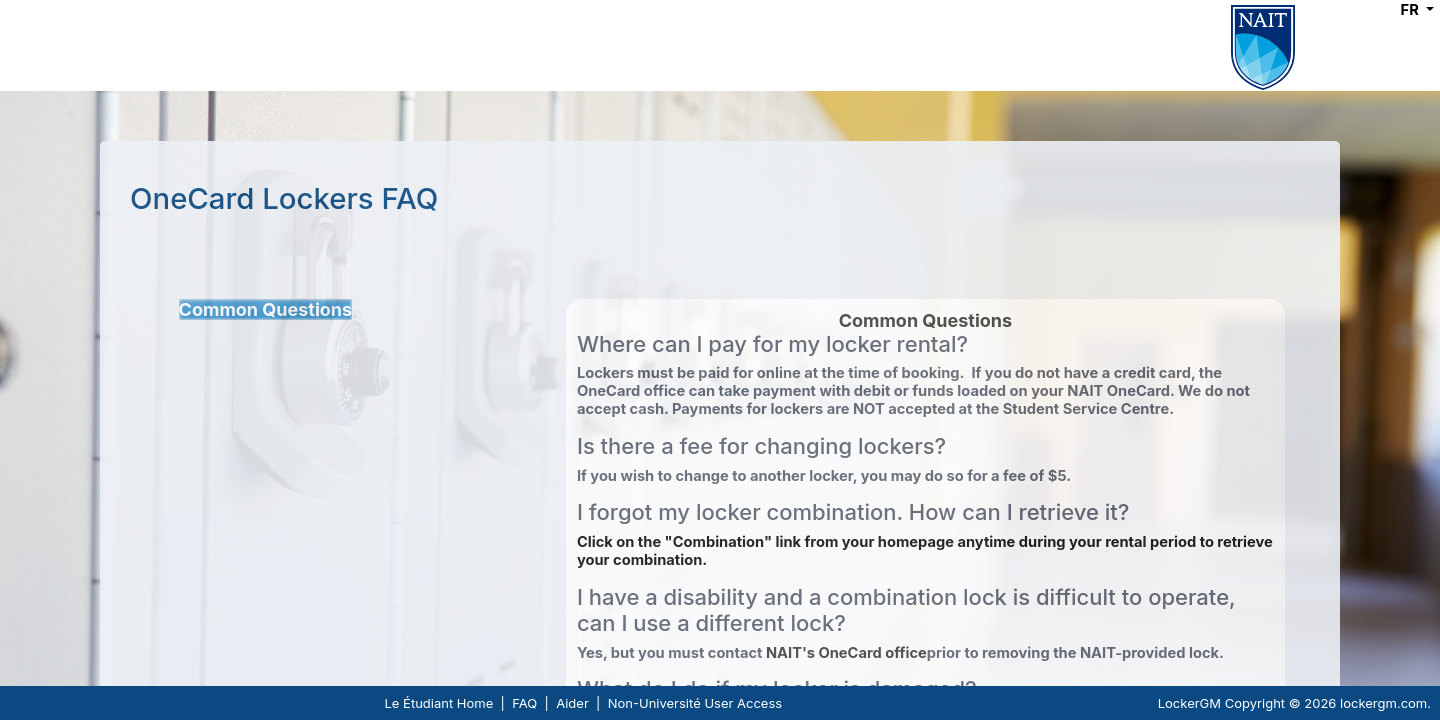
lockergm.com (1383, 703)
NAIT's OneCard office (846, 653)
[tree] (372, 309)
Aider (572, 703)
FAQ (524, 703)
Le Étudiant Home (439, 703)
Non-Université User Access (695, 703)
